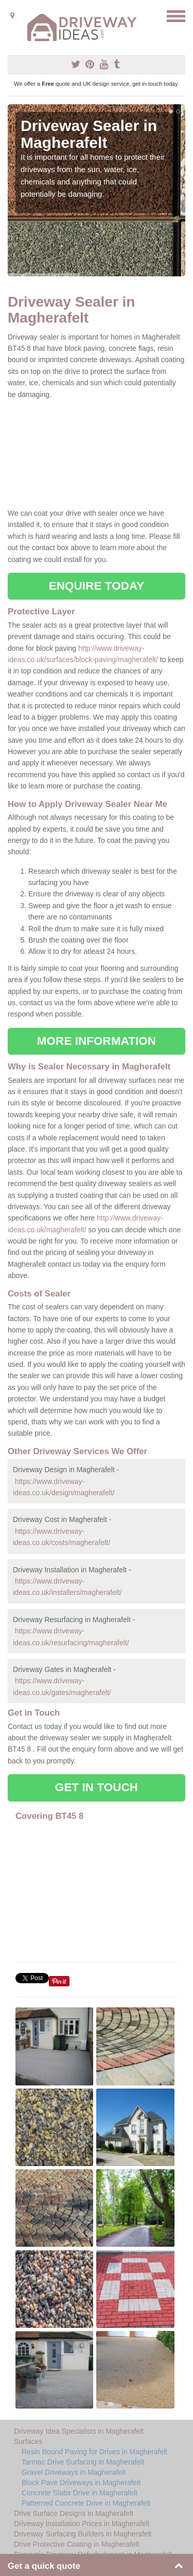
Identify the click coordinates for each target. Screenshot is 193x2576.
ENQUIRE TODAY (96, 585)
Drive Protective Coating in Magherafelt (76, 2544)
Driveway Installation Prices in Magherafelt (82, 2523)
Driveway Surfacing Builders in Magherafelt (83, 2534)
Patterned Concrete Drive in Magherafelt (86, 2503)
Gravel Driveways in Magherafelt (74, 2472)
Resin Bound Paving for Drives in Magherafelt (94, 2452)
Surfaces (28, 2441)
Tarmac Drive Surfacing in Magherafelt (83, 2462)
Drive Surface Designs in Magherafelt (73, 2513)
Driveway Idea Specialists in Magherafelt (79, 2431)
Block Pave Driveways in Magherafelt (81, 2482)
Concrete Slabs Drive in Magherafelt (79, 2493)
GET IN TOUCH (96, 1787)
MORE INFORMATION (96, 1041)
